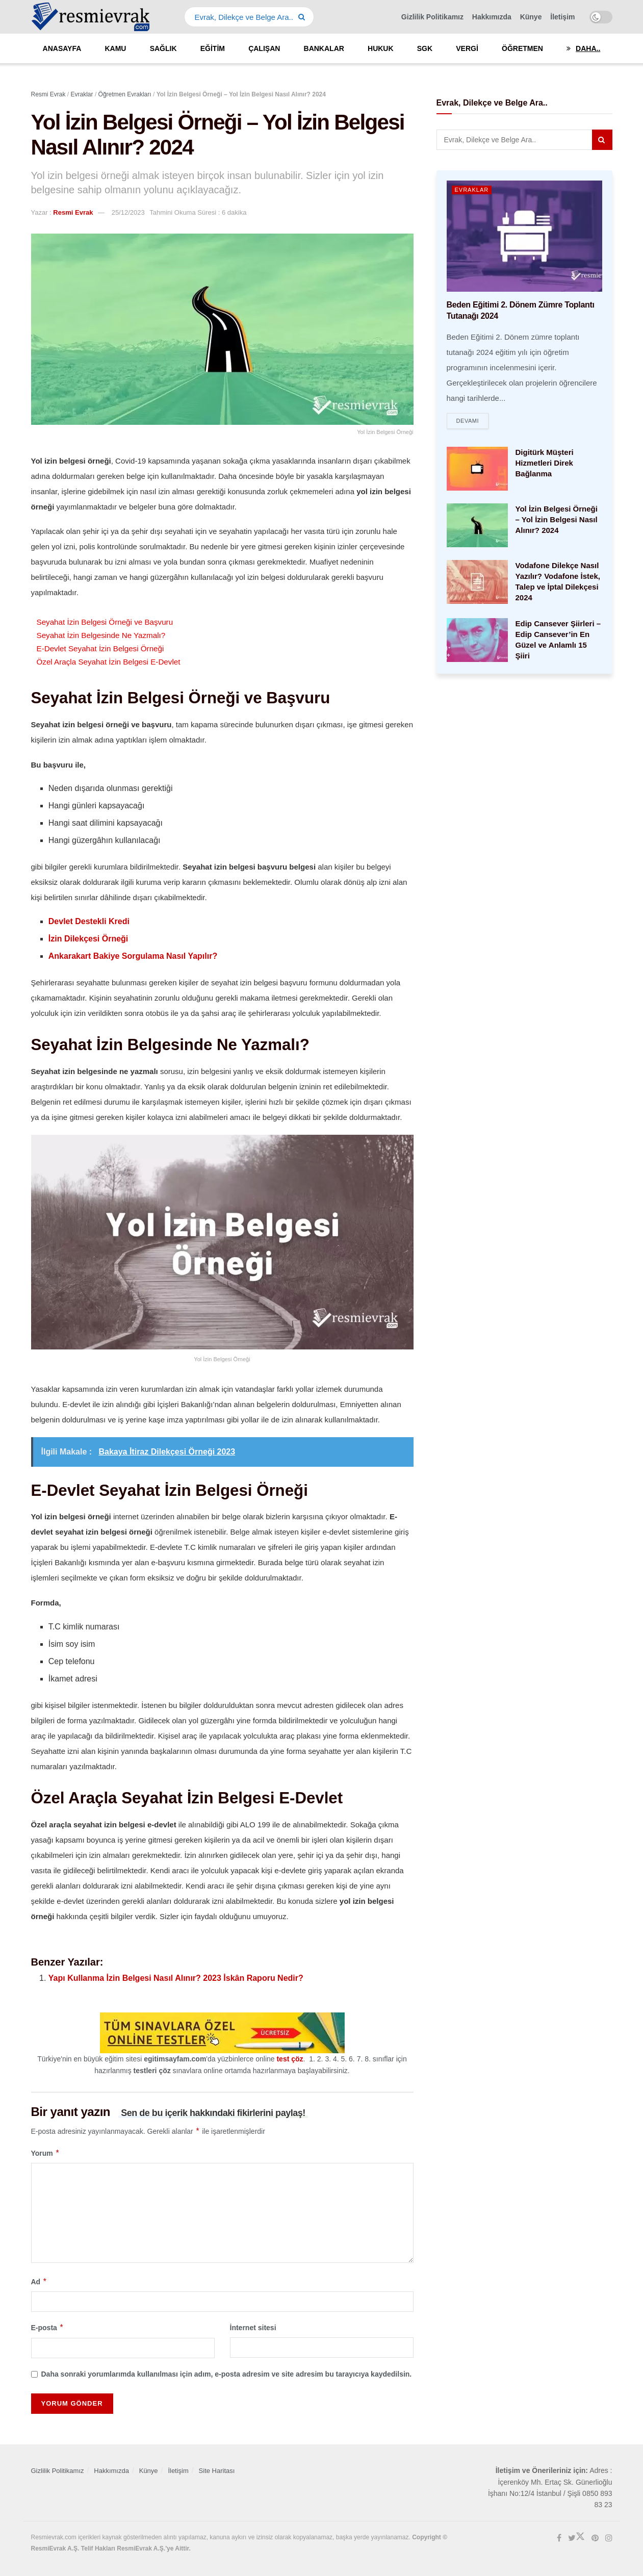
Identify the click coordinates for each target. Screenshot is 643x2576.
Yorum (45, 2153)
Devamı (467, 421)
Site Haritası (217, 2471)
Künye (531, 17)
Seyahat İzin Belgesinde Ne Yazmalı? (101, 635)
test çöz (289, 2059)
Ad (39, 2281)
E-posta (47, 2327)
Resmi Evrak (73, 212)
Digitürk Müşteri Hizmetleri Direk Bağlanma (545, 463)
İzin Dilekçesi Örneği (88, 938)
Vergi (467, 48)
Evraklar (472, 190)
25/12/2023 (128, 212)
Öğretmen (522, 48)
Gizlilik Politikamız (432, 17)
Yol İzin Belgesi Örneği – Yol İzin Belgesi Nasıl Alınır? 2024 (557, 520)
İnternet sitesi (253, 2328)
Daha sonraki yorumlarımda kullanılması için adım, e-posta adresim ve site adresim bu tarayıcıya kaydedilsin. (226, 2374)
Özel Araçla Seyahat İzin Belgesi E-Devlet (109, 661)
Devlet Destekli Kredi (89, 921)
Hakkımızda (491, 17)
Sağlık (163, 48)
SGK (424, 48)
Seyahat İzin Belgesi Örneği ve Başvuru (105, 622)
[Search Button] (303, 17)
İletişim (562, 17)
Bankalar (324, 48)
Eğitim (212, 48)
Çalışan (264, 48)
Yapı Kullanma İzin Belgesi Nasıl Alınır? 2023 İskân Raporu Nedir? (175, 1978)
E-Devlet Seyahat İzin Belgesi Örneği (100, 648)
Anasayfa (62, 48)
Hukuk (381, 48)
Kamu (115, 48)
